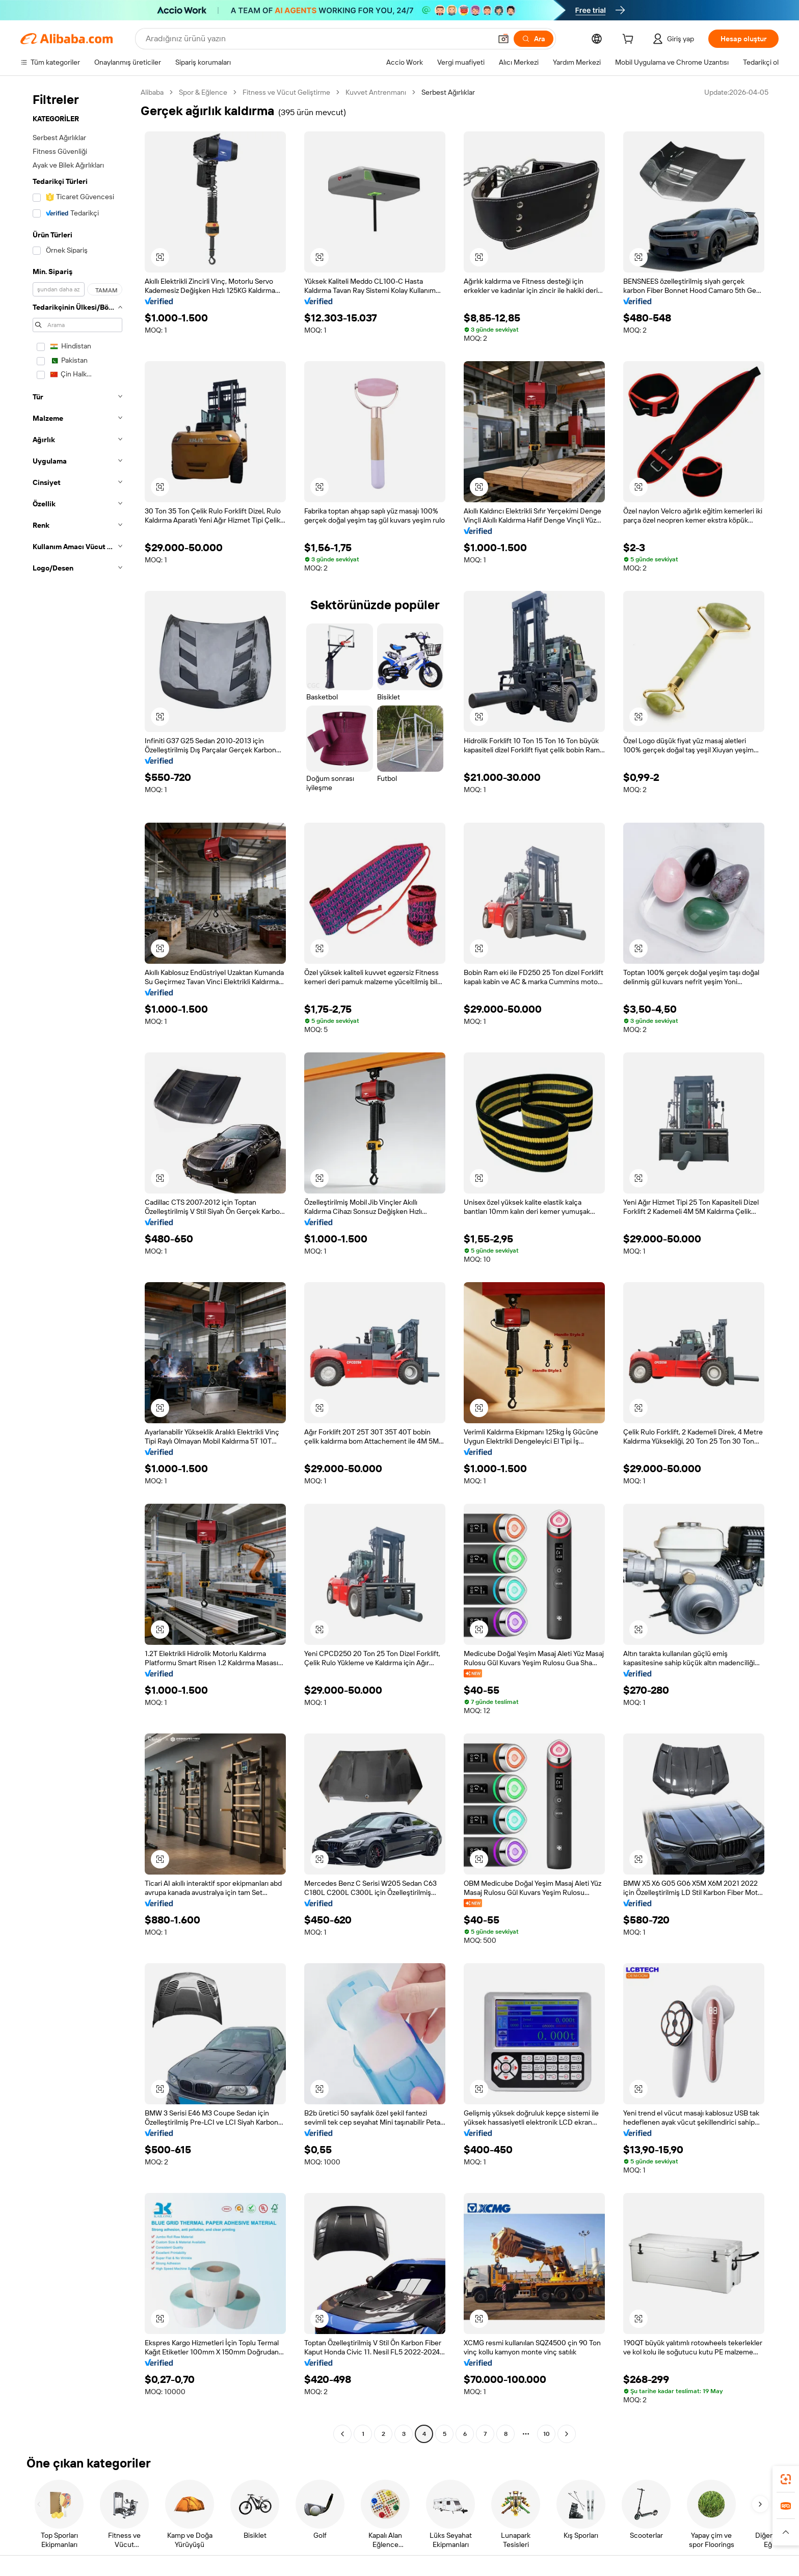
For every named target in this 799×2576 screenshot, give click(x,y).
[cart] (629, 40)
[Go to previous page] (342, 2434)
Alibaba (152, 92)
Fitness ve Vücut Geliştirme (286, 92)
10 (546, 2433)
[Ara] (533, 39)
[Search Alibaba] (317, 38)
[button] (503, 39)
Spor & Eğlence (203, 92)
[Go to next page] (566, 2434)
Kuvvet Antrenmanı (375, 92)
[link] (786, 2479)
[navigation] (77, 1264)
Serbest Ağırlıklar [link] (448, 92)
